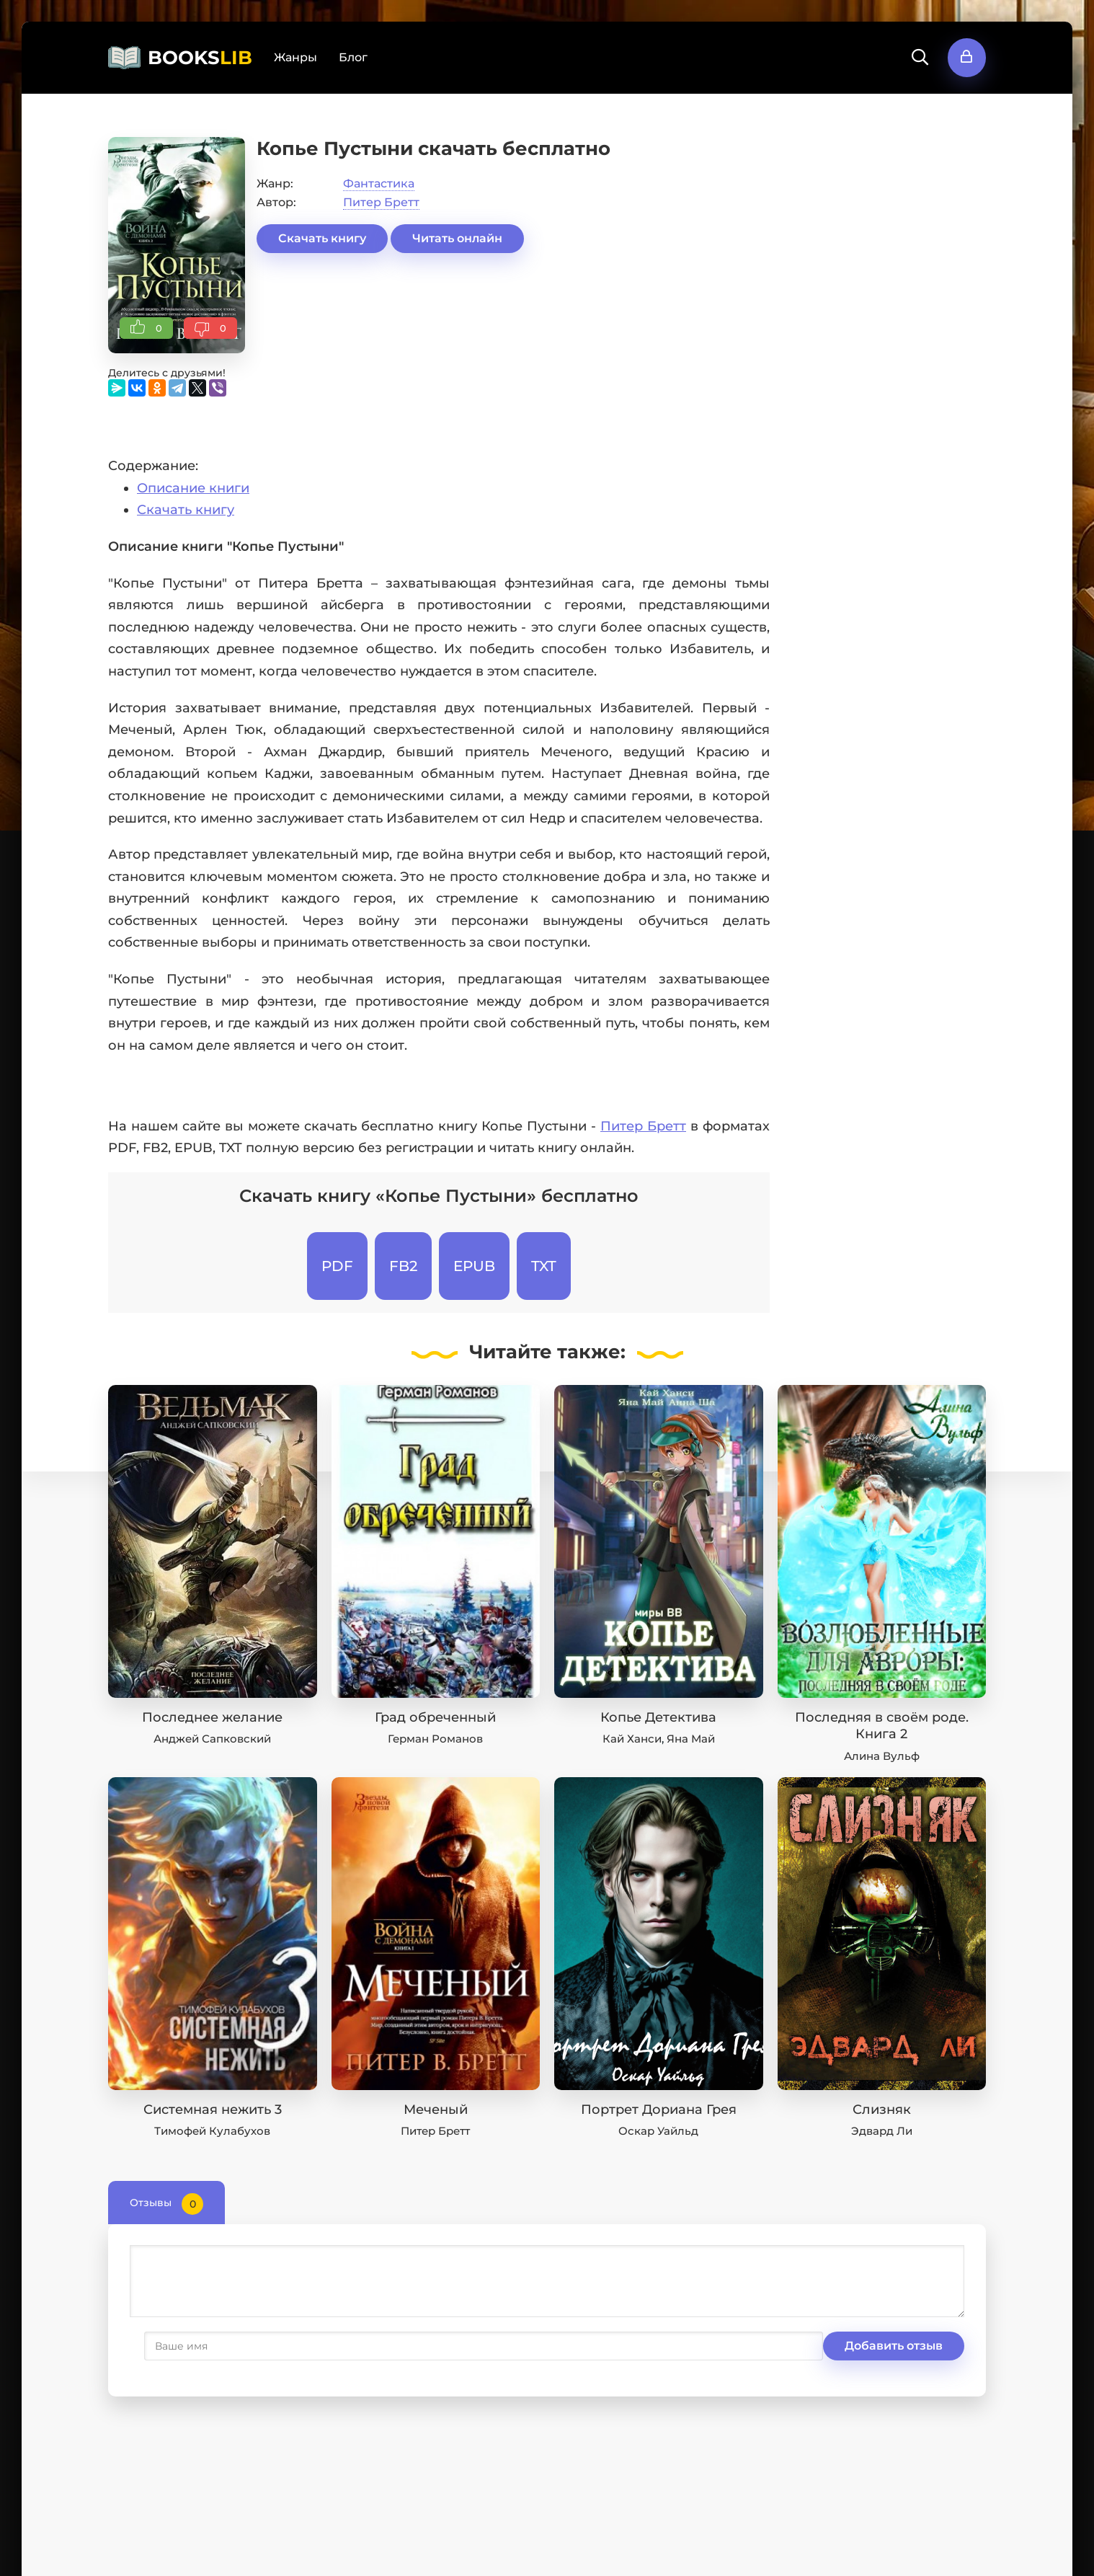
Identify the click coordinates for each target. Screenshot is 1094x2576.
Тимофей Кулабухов (212, 2131)
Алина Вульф (882, 1756)
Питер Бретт (381, 202)
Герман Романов (435, 1738)
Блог (353, 57)
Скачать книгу (322, 238)
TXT (543, 1266)
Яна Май (691, 1738)
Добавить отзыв (200, 2346)
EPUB (474, 1266)
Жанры (295, 57)
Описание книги (193, 488)
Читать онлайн (457, 238)
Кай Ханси (632, 1738)
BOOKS (200, 57)
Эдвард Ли (881, 2131)
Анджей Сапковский (212, 1738)
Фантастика (378, 183)
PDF (337, 1266)
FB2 (403, 1266)
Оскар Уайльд (658, 2131)
